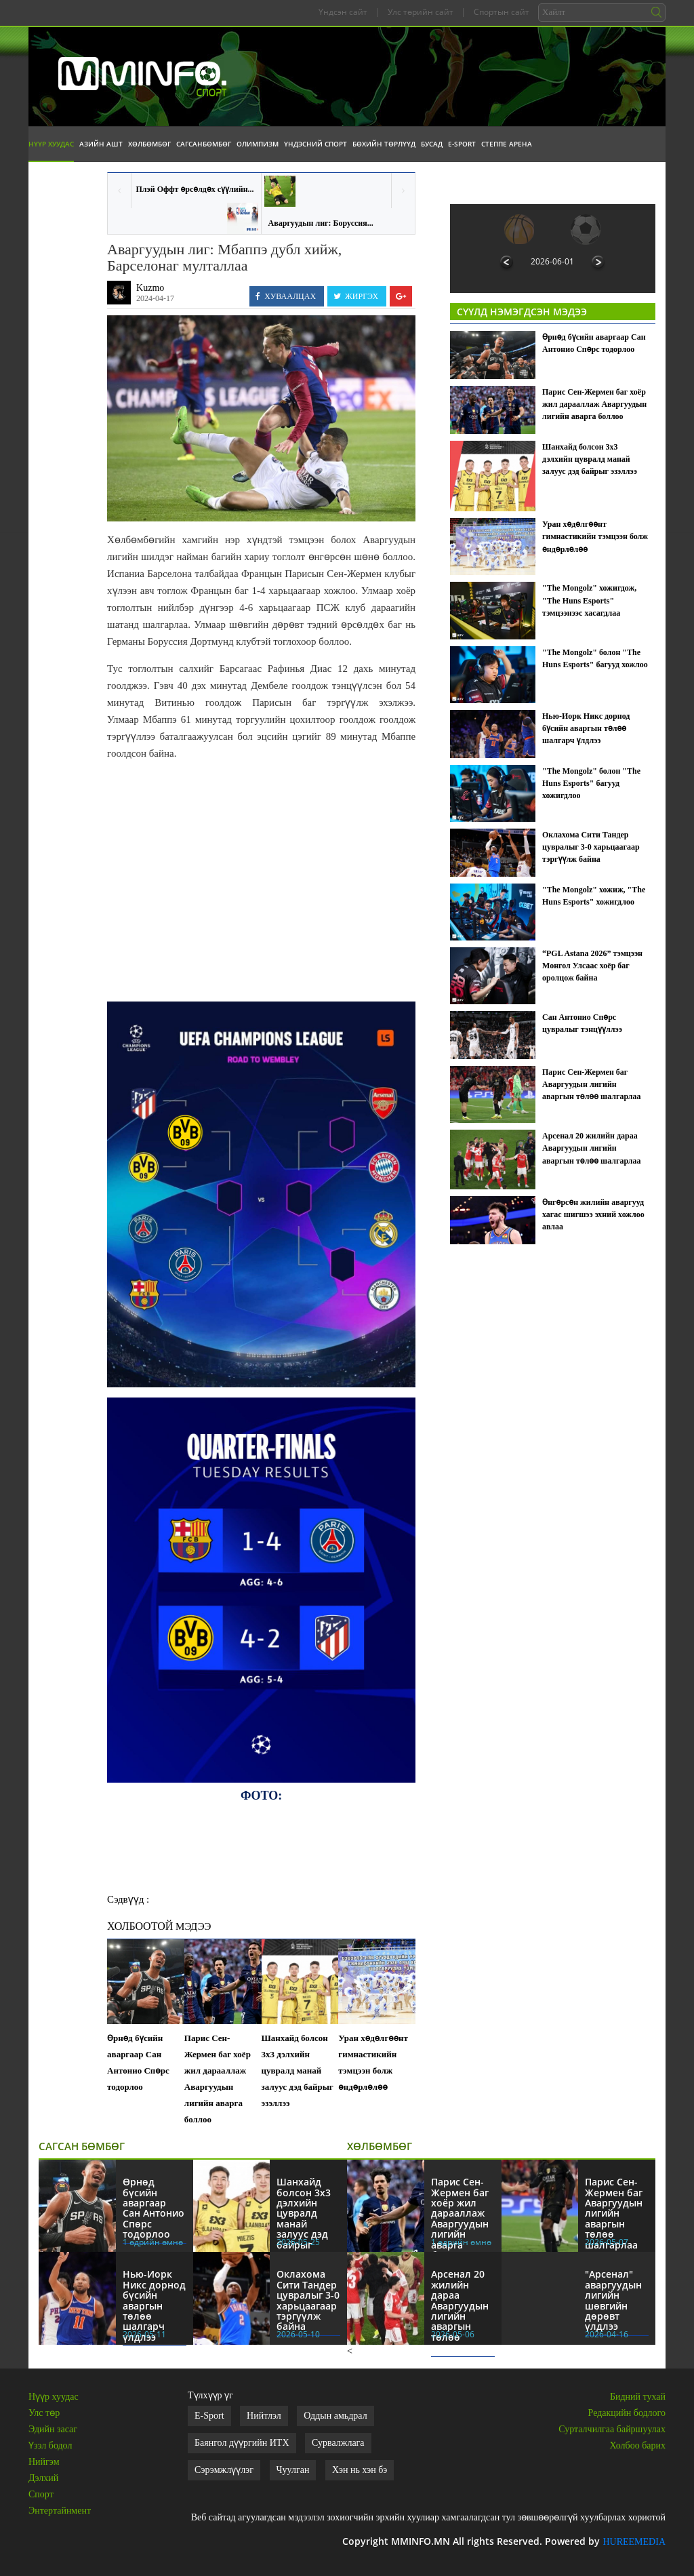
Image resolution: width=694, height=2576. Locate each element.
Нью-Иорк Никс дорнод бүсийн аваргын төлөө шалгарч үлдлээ (586, 728)
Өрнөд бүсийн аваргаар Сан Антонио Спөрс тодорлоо (138, 2062)
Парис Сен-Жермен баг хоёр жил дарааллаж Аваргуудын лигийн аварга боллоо (217, 2078)
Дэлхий (43, 2478)
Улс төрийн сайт (420, 12)
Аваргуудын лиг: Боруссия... (320, 223)
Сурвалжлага (338, 2443)
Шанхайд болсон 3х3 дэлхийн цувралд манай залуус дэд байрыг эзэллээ (297, 2070)
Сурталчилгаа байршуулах (612, 2429)
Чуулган (293, 2470)
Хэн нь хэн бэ (359, 2470)
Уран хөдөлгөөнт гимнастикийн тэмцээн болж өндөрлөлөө (373, 2062)
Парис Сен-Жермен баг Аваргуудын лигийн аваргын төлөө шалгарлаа (591, 1084)
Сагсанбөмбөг (203, 143)
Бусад (432, 143)
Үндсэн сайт (343, 12)
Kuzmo (150, 288)
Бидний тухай (638, 2397)
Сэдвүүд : (128, 1899)
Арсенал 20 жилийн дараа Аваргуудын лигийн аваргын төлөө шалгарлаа (591, 1148)
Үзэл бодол (50, 2445)
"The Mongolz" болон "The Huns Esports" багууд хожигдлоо (591, 783)
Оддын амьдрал (335, 2416)
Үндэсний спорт (315, 143)
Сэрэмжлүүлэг (224, 2470)
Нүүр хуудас (51, 143)
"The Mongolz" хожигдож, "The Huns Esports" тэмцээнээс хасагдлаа (589, 600)
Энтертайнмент (59, 2510)
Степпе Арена (506, 143)
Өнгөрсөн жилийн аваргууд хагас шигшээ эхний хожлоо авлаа (593, 1214)
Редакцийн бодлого (627, 2413)
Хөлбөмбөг (149, 143)
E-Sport (462, 143)
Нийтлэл (264, 2416)
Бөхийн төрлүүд (383, 143)
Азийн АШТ (101, 143)
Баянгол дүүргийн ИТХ (242, 2443)
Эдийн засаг (52, 2429)
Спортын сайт (501, 12)
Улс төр (44, 2413)
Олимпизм (258, 143)
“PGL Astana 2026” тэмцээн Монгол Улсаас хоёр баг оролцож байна (592, 966)
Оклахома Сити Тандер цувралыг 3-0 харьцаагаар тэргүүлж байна (591, 847)
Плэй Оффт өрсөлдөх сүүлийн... (194, 189)
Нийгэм (44, 2462)
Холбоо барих (638, 2445)
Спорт (41, 2494)
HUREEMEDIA (634, 2542)
